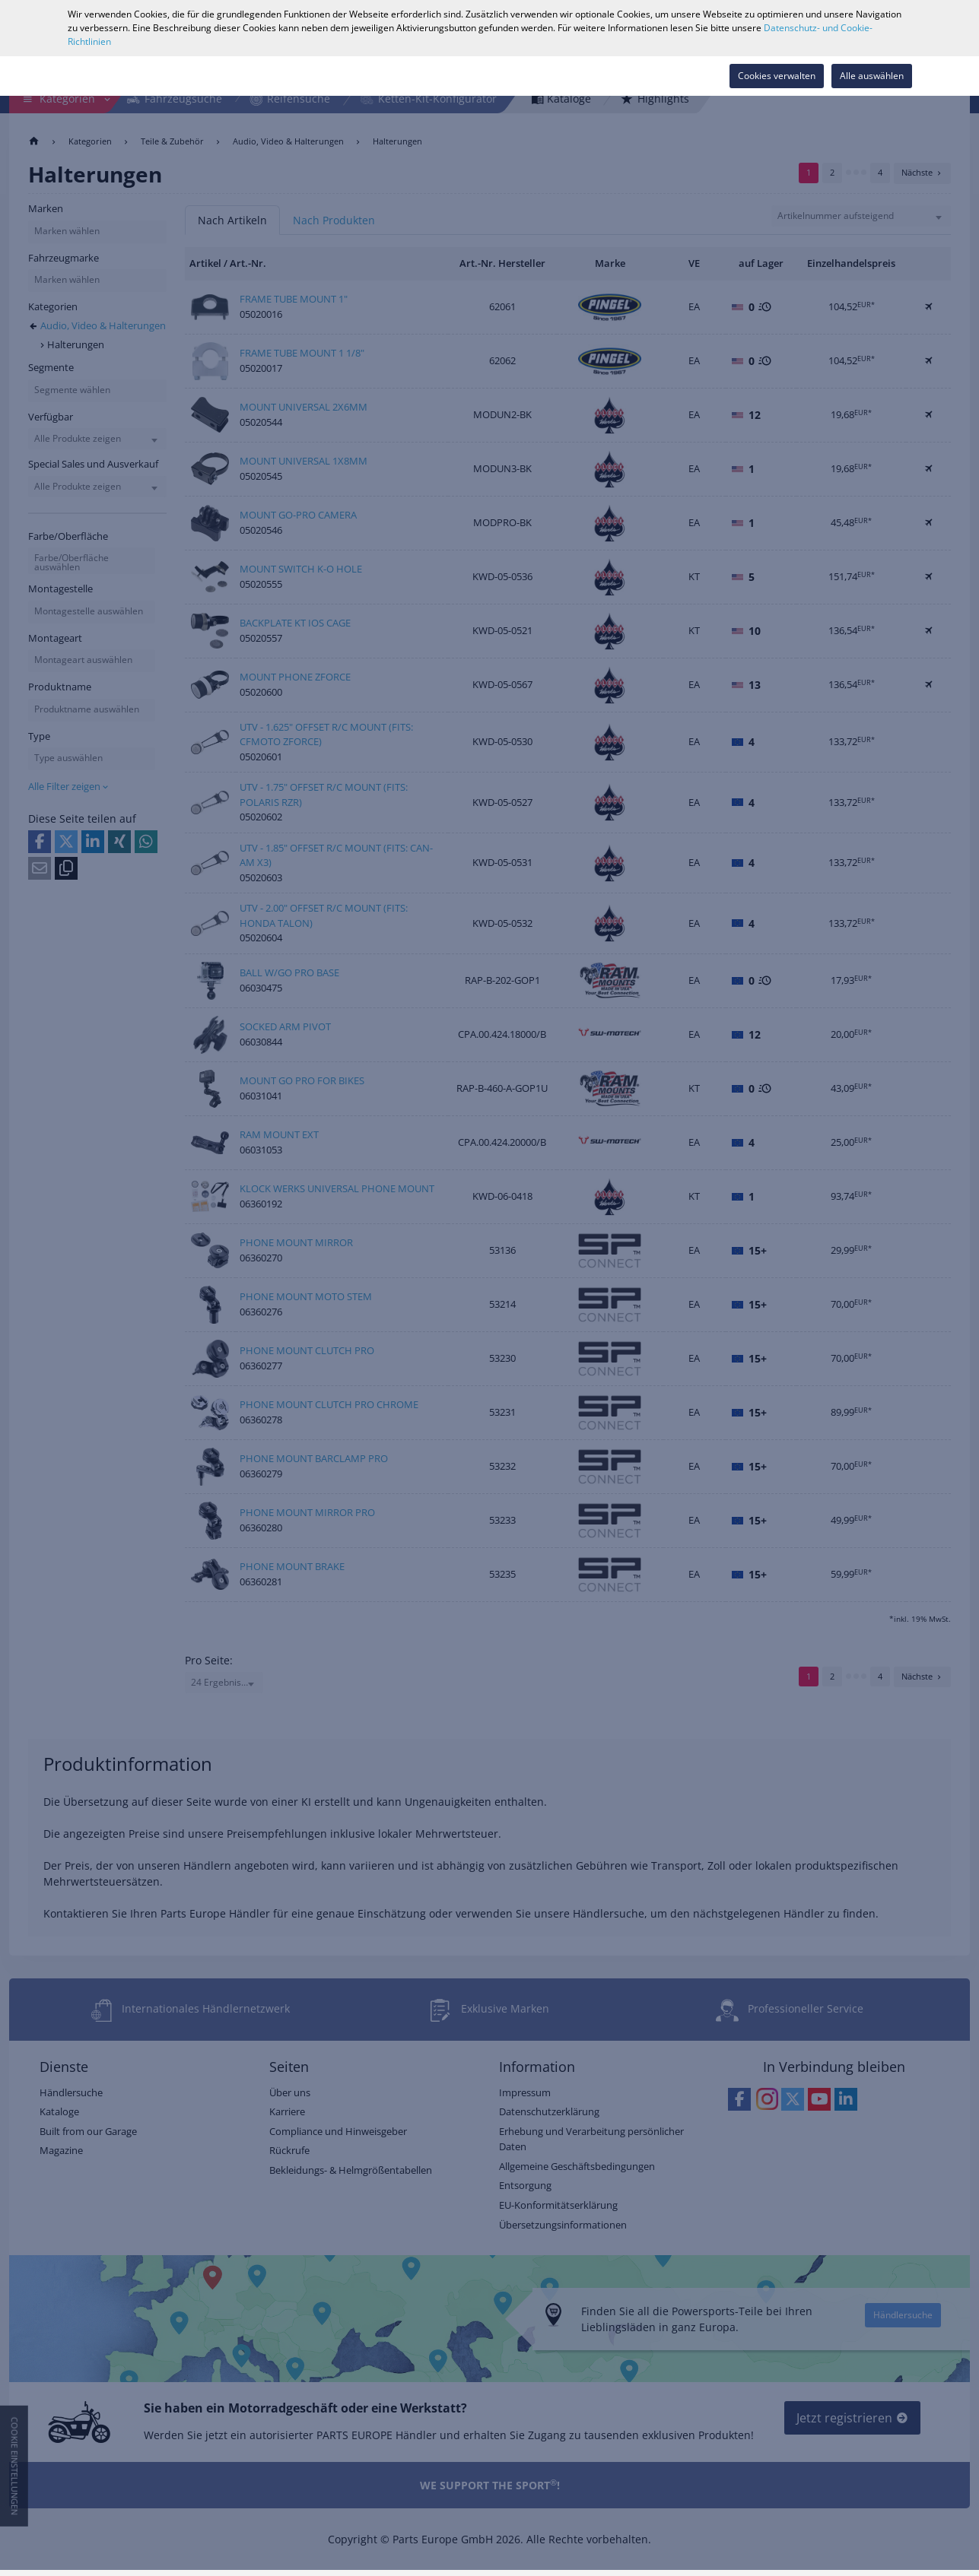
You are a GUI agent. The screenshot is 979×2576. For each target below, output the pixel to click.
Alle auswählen (872, 75)
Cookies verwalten (776, 75)
